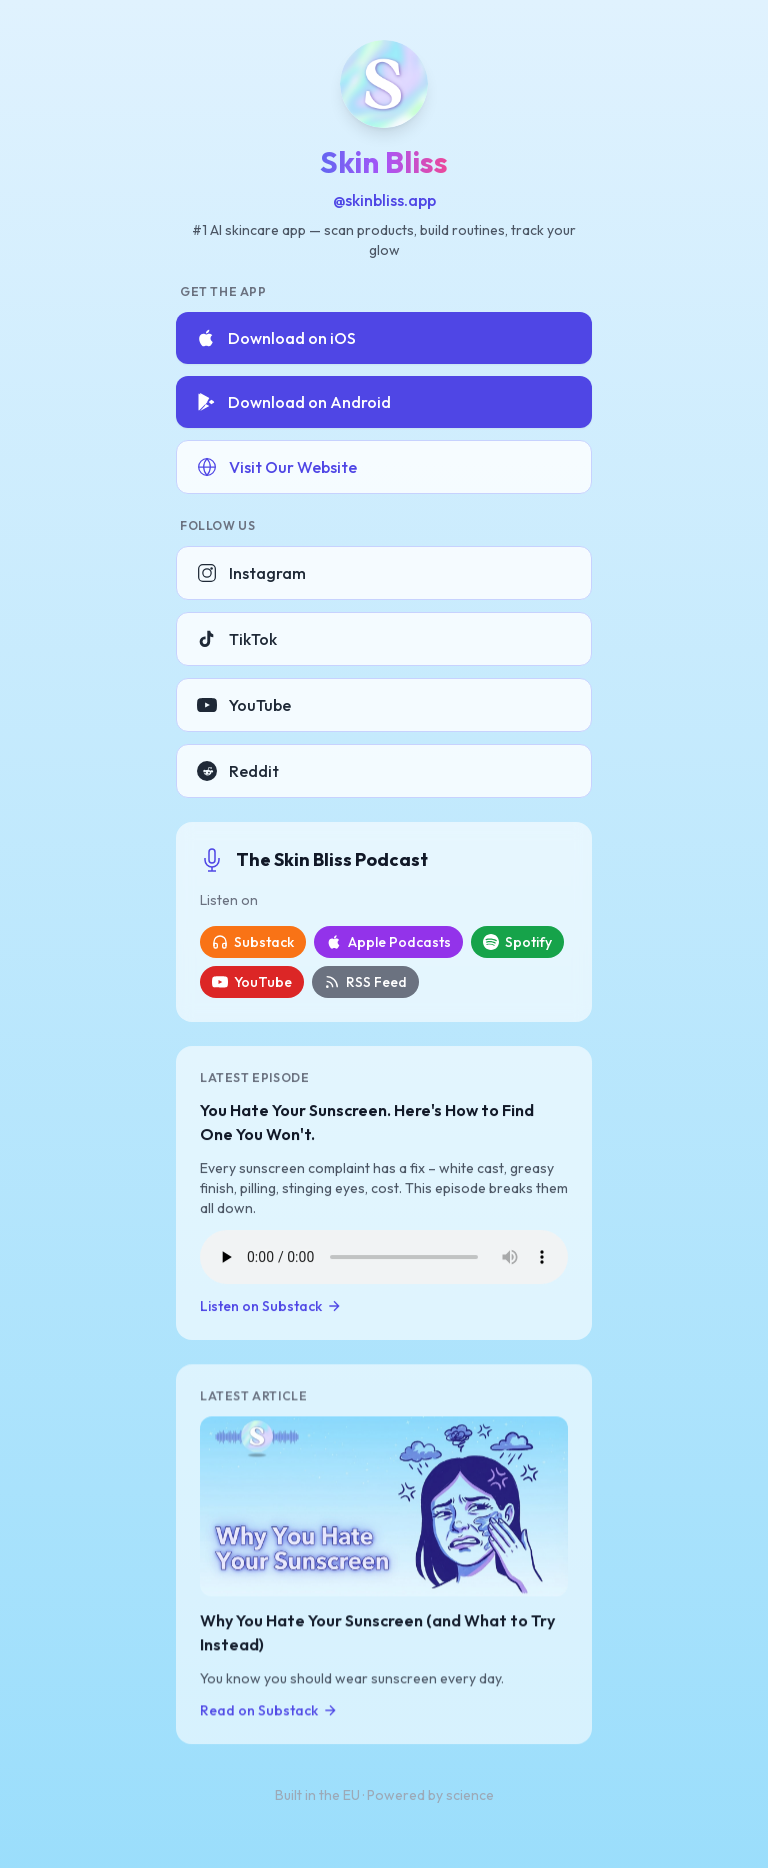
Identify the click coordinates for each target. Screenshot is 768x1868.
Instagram (251, 573)
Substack (253, 942)
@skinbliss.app (384, 200)
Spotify (517, 942)
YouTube (244, 705)
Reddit (238, 771)
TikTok (237, 639)
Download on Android (293, 402)
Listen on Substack (271, 1307)
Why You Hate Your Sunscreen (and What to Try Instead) (377, 1634)
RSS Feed (365, 982)
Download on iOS (276, 338)
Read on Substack (269, 1712)
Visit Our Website (277, 467)
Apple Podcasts (388, 942)
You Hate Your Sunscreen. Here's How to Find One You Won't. (367, 1123)
